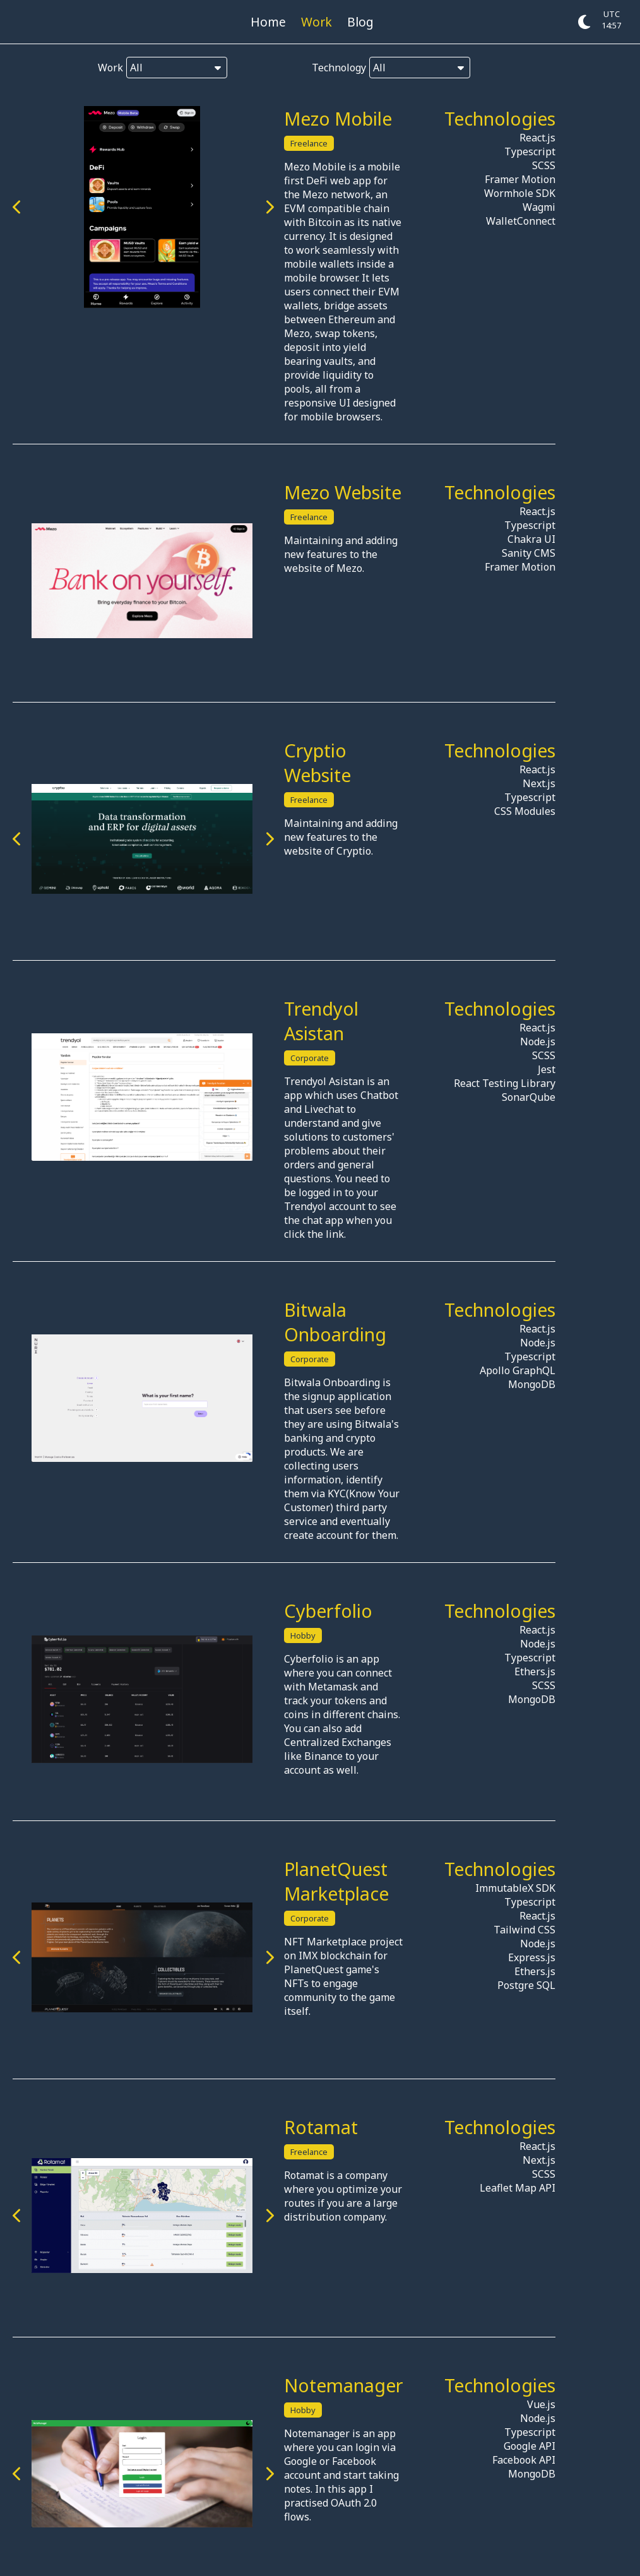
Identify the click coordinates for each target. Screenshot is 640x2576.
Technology (387, 67)
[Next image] (305, 207)
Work (316, 21)
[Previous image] (17, 207)
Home (268, 21)
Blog (360, 21)
